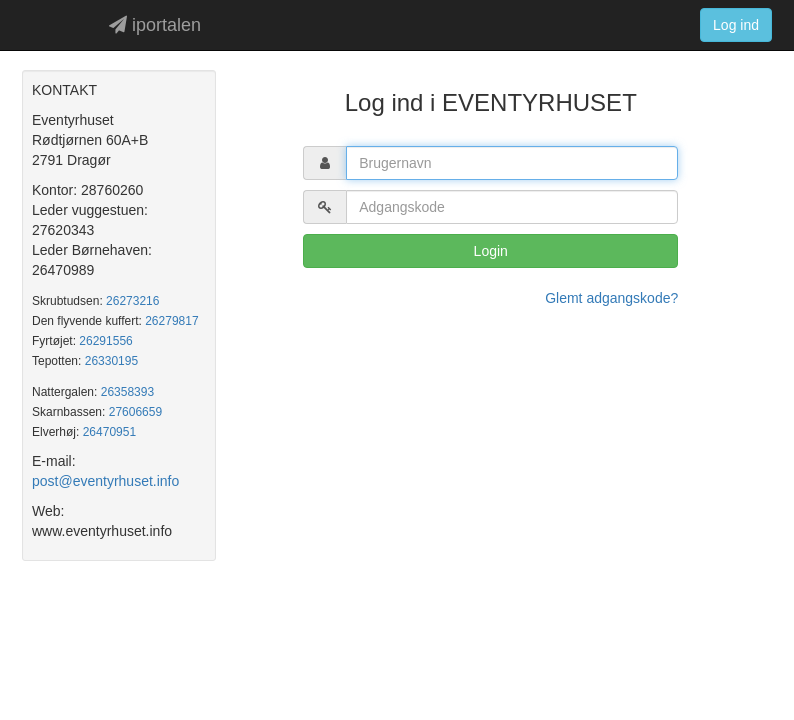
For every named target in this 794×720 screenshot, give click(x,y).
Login (491, 251)
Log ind (736, 25)
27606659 (135, 412)
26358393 (127, 392)
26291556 (105, 341)
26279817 (171, 321)
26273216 (132, 301)
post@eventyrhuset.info (105, 481)
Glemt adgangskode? (611, 298)
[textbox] (512, 163)
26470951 (109, 432)
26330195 (111, 361)
